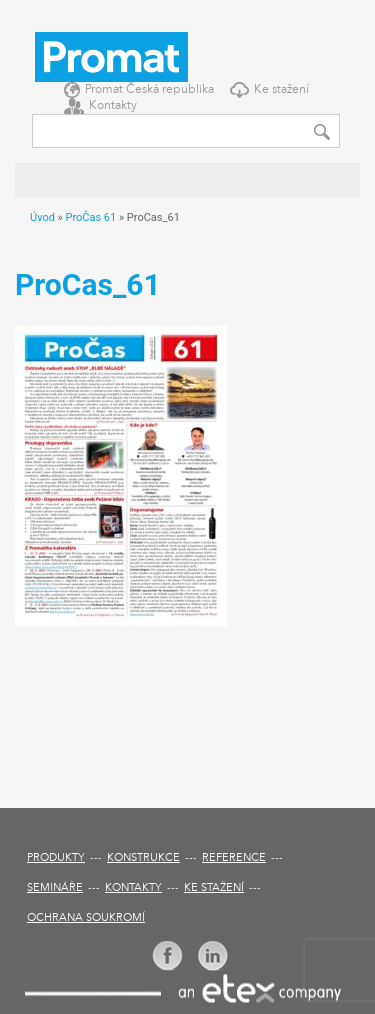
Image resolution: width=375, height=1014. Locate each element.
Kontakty (113, 106)
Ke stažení (281, 90)
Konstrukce (143, 858)
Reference (234, 858)
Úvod (42, 217)
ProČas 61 (90, 217)
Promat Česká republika (149, 90)
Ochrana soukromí (86, 918)
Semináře (55, 888)
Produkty (56, 858)
